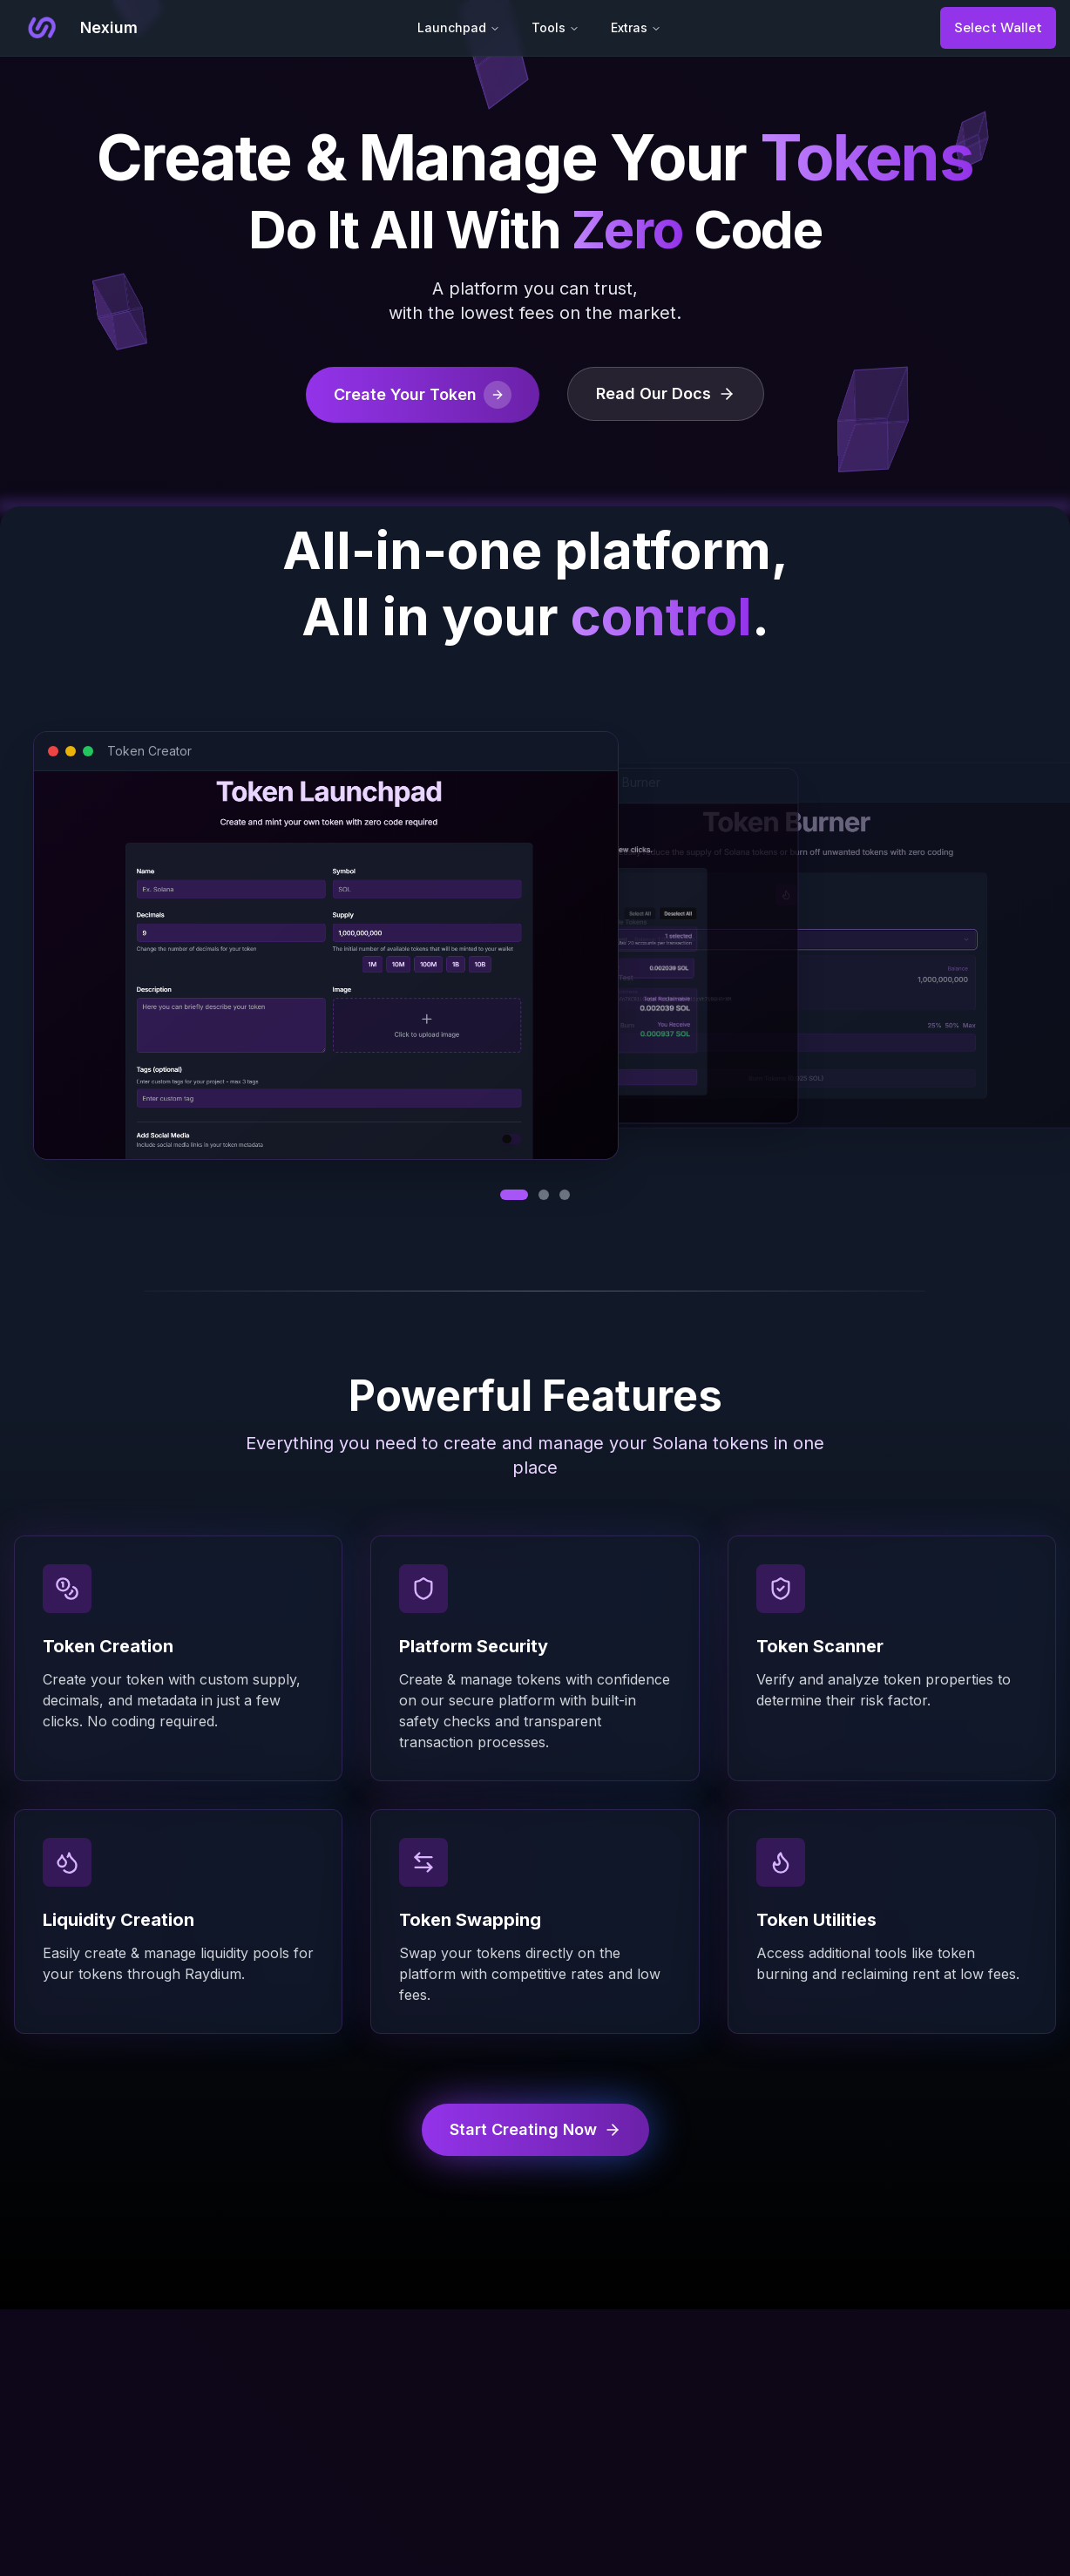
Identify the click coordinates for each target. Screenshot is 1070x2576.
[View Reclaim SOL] (543, 1195)
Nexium (109, 27)
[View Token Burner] (564, 1195)
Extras (636, 27)
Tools (555, 27)
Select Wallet (998, 27)
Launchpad (458, 27)
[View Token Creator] (514, 1195)
